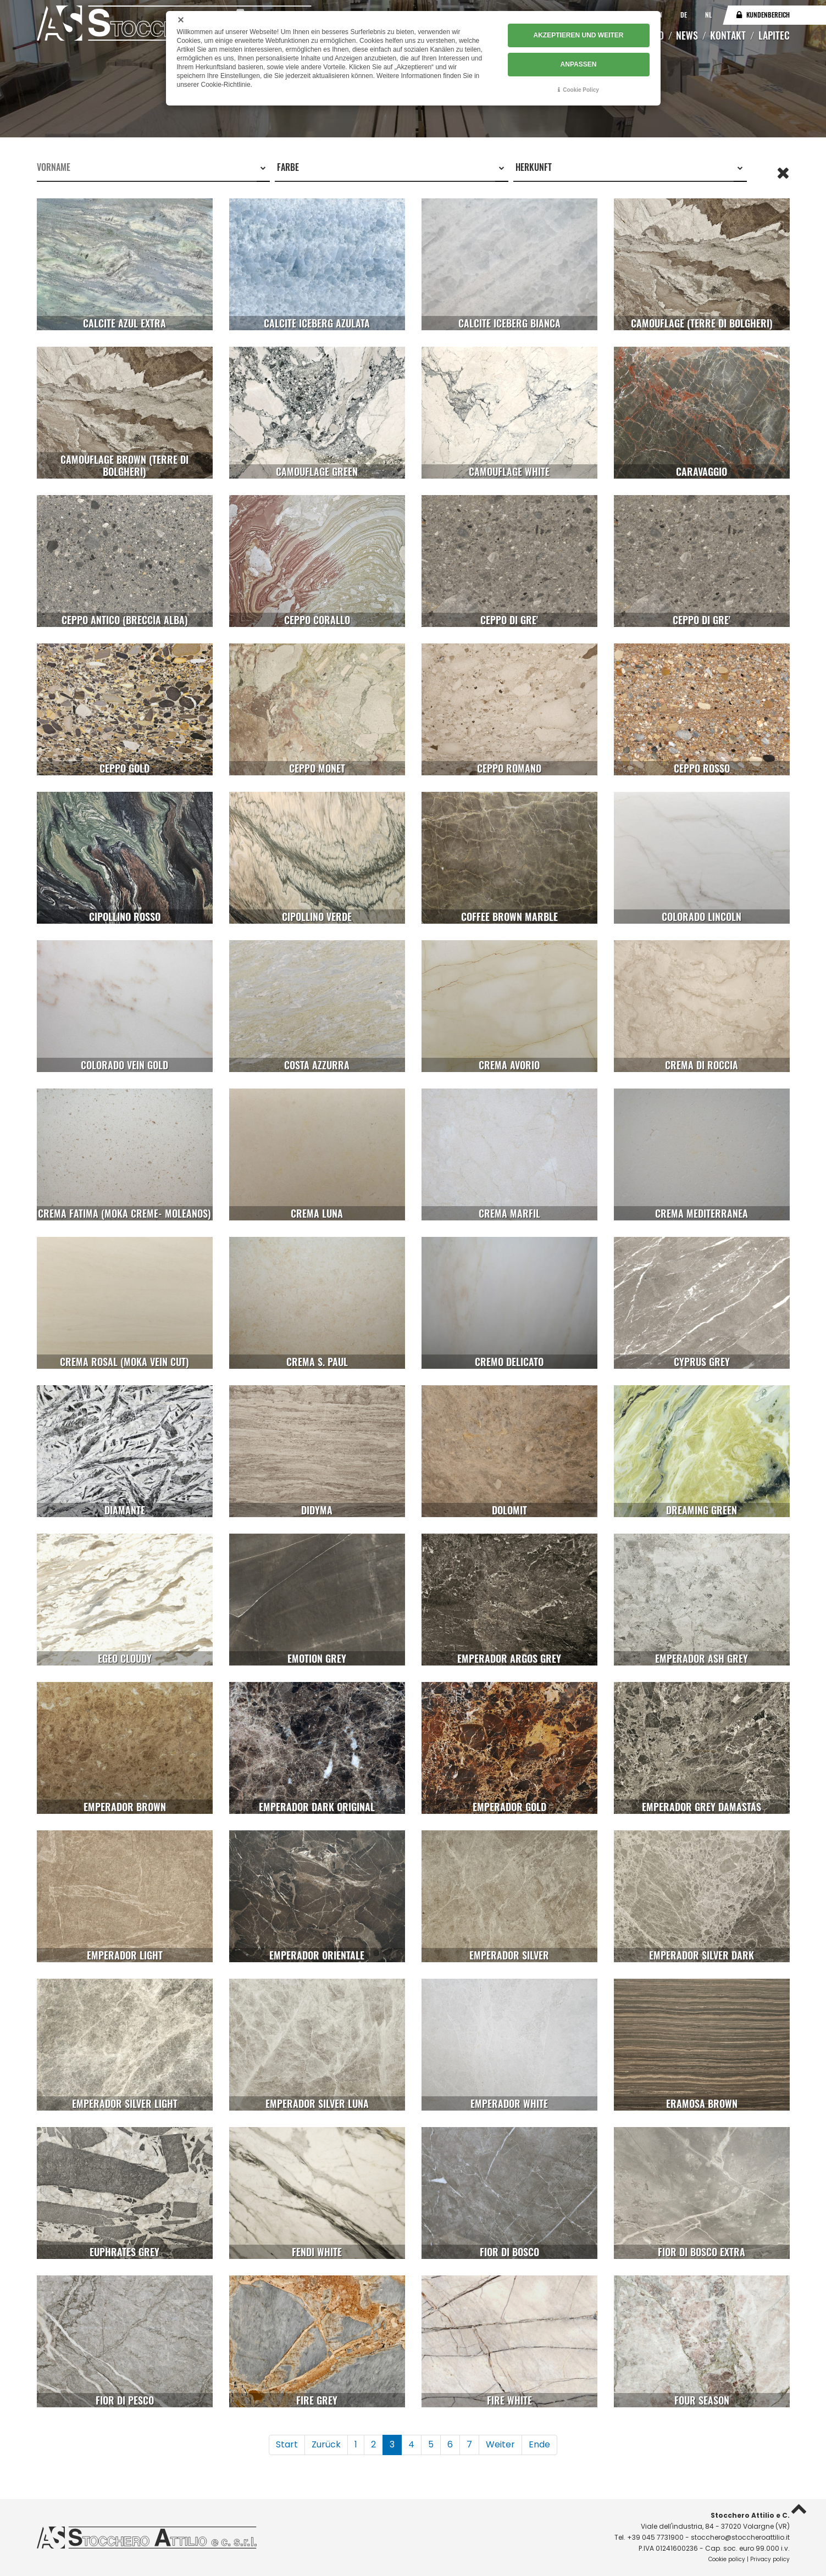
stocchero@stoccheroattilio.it (740, 2537)
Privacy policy (770, 2559)
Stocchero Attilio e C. (750, 2515)
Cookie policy (726, 2559)
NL (708, 14)
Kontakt (728, 35)
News (687, 35)
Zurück (326, 2444)
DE (684, 14)
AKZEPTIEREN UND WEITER (578, 36)
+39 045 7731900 (655, 2537)
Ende (539, 2444)
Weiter (500, 2444)
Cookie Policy (581, 90)
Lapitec (774, 35)
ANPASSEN (579, 64)
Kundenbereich (768, 14)
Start (287, 2444)
